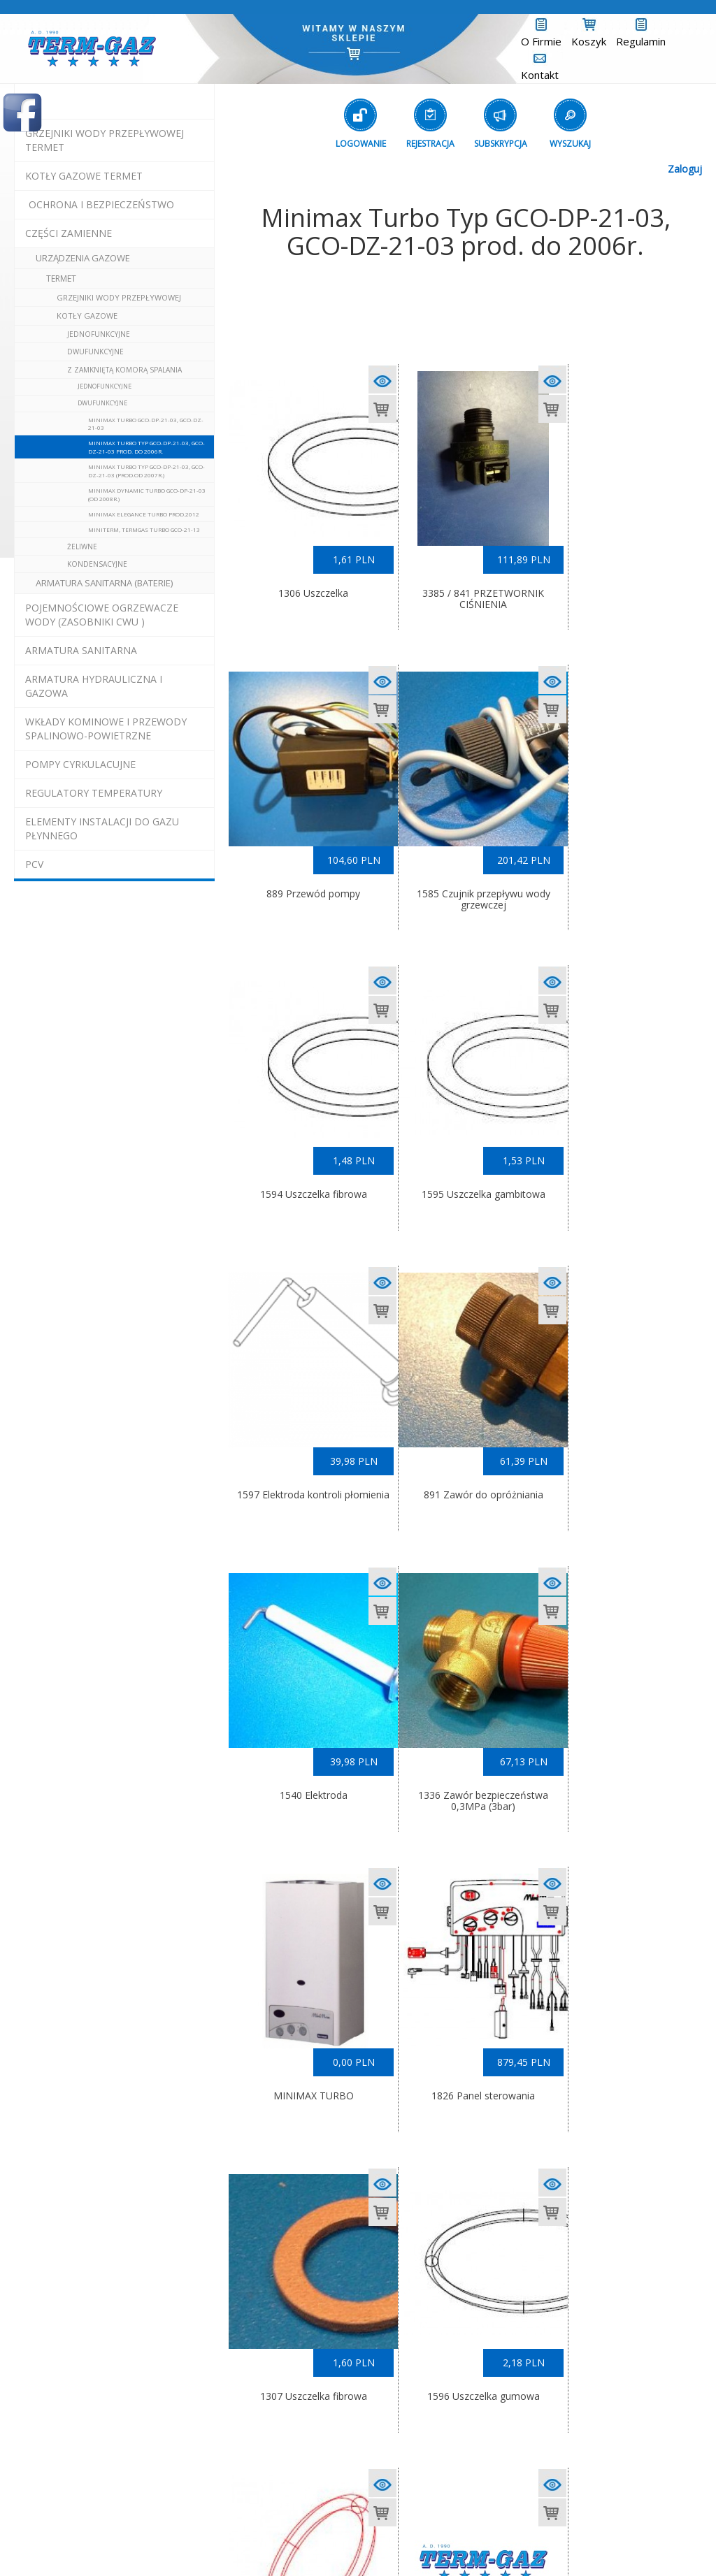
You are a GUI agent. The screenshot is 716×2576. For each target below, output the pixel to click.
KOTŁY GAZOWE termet (84, 175)
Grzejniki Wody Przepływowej (119, 297)
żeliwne (82, 546)
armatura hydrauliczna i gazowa (93, 686)
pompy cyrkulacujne (80, 764)
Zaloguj (685, 168)
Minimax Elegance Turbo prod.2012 (143, 514)
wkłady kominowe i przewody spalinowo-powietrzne (106, 728)
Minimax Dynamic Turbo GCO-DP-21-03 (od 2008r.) (147, 494)
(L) (475, 2542)
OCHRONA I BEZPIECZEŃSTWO (101, 204)
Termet (61, 278)
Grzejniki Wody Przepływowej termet (104, 140)
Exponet (431, 2542)
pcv (34, 864)
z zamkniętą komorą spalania (124, 370)
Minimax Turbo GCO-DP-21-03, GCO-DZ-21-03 (145, 423)
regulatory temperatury (93, 792)
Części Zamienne (68, 233)
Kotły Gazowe (87, 315)
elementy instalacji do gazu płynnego (102, 828)
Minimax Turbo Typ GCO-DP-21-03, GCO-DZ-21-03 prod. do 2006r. (146, 446)
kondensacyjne (97, 564)
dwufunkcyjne (95, 351)
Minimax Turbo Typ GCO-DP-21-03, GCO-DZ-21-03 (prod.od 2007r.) (146, 470)
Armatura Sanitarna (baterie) (104, 583)
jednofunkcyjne (98, 334)
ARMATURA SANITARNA (81, 650)
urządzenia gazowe (83, 258)
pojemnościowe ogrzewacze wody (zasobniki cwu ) (101, 614)
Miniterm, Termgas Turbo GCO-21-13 (144, 529)
